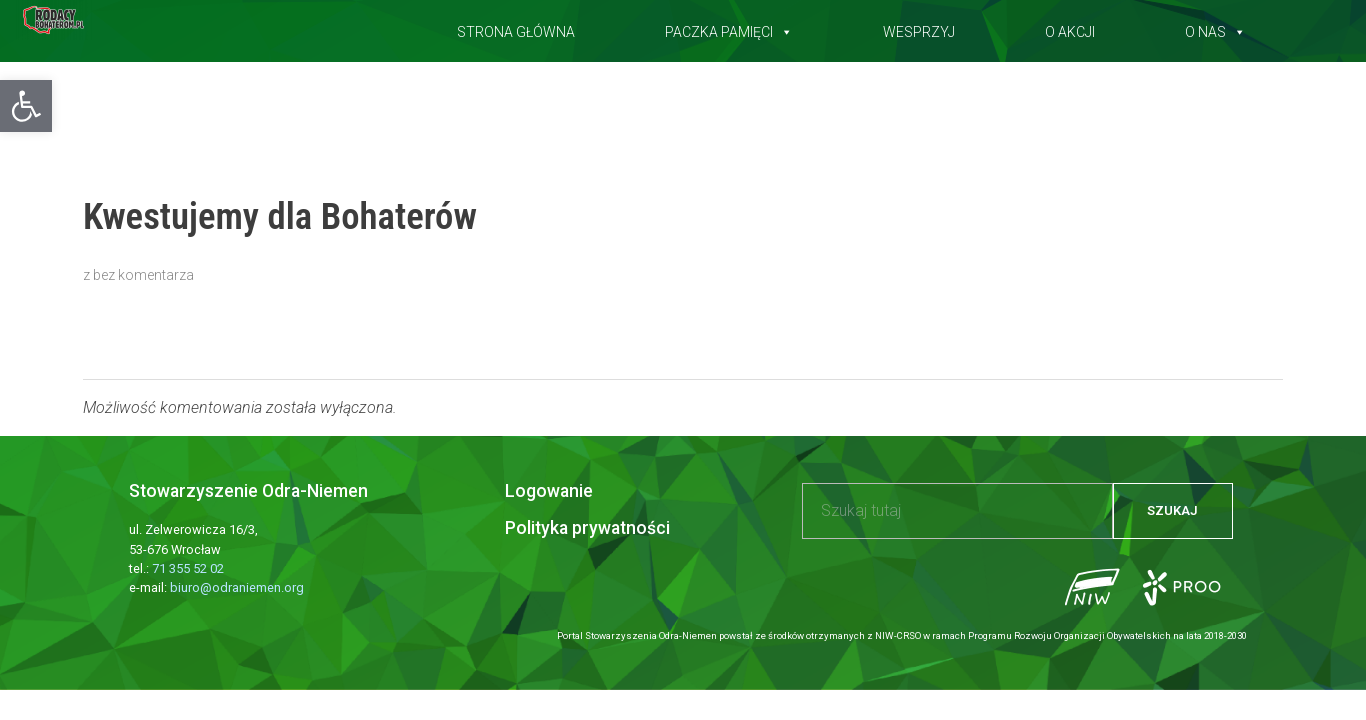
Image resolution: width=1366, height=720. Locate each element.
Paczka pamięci (729, 28)
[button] (26, 106)
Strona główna (516, 28)
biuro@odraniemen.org (237, 587)
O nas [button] (1215, 28)
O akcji (1070, 28)
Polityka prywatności (587, 528)
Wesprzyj (919, 28)
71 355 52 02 (188, 568)
